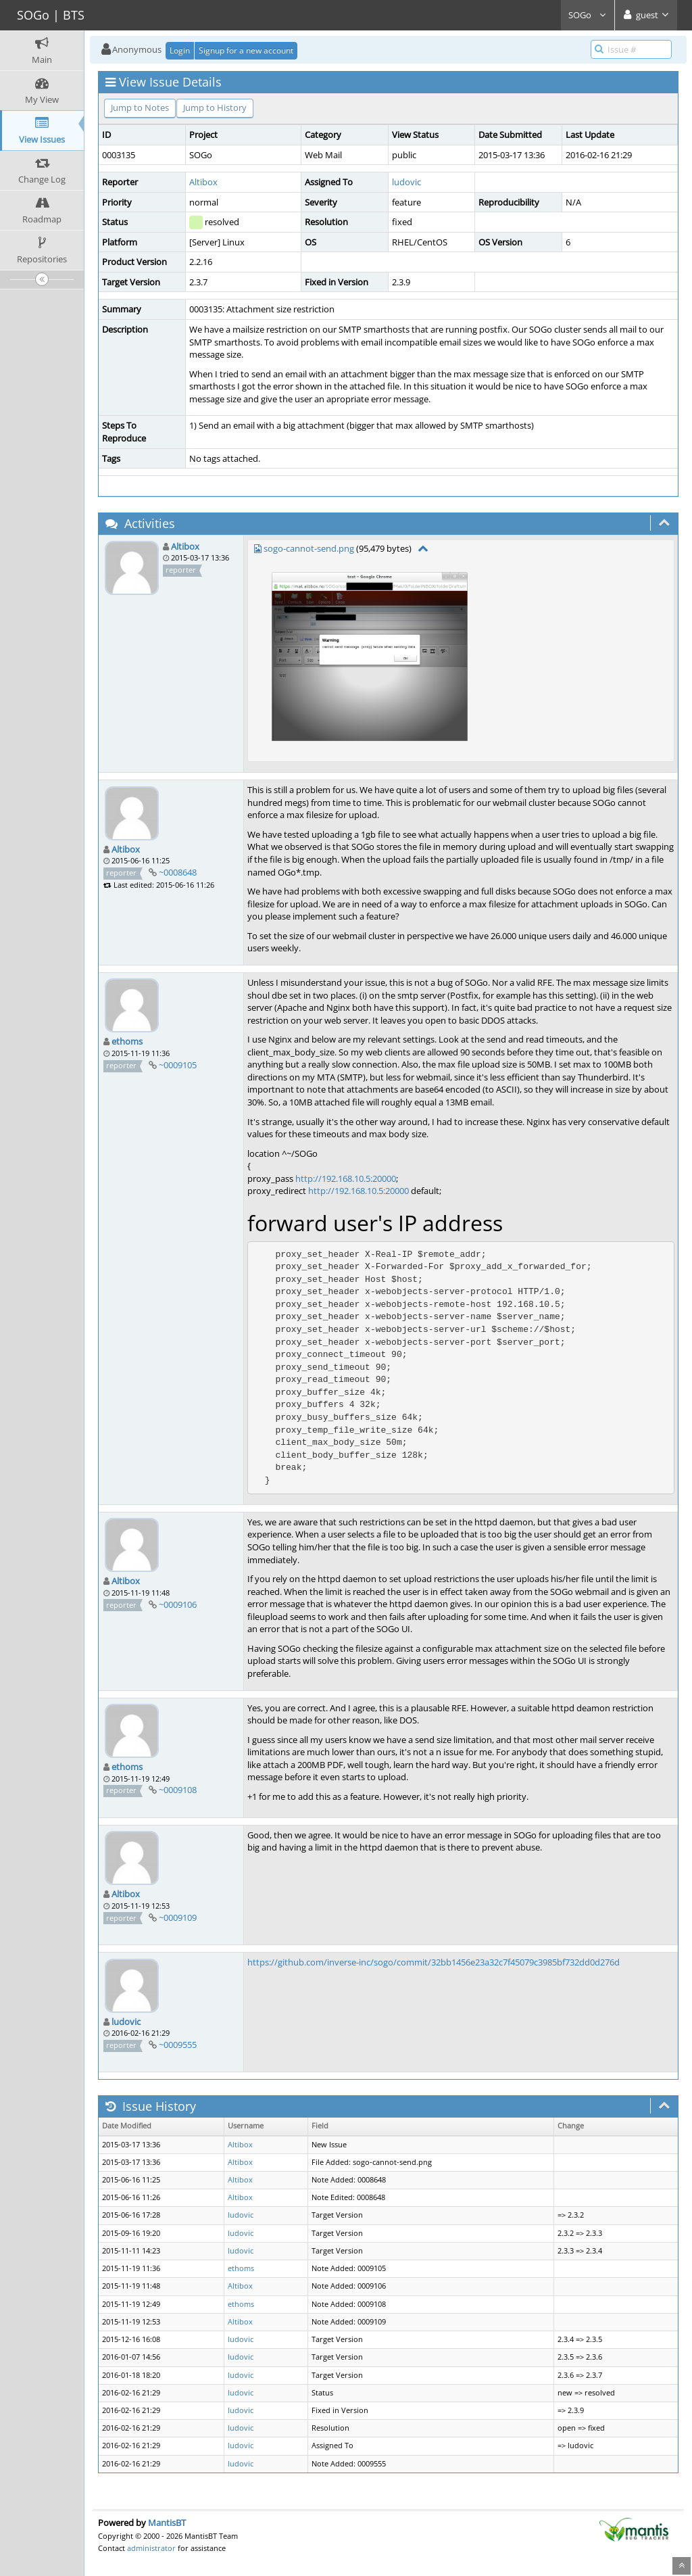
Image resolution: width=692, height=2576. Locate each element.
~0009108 (178, 1790)
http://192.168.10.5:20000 (345, 1178)
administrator (151, 2548)
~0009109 (178, 1917)
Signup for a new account (246, 50)
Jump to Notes (140, 107)
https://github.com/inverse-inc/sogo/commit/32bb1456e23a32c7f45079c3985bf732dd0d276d (433, 1962)
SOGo (587, 15)
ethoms (127, 1041)
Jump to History (215, 107)
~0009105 (178, 1065)
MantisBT (167, 2523)
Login (180, 50)
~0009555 (178, 2044)
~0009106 (178, 1604)
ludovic (406, 182)
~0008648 (178, 872)
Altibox (203, 182)
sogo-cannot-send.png (309, 548)
